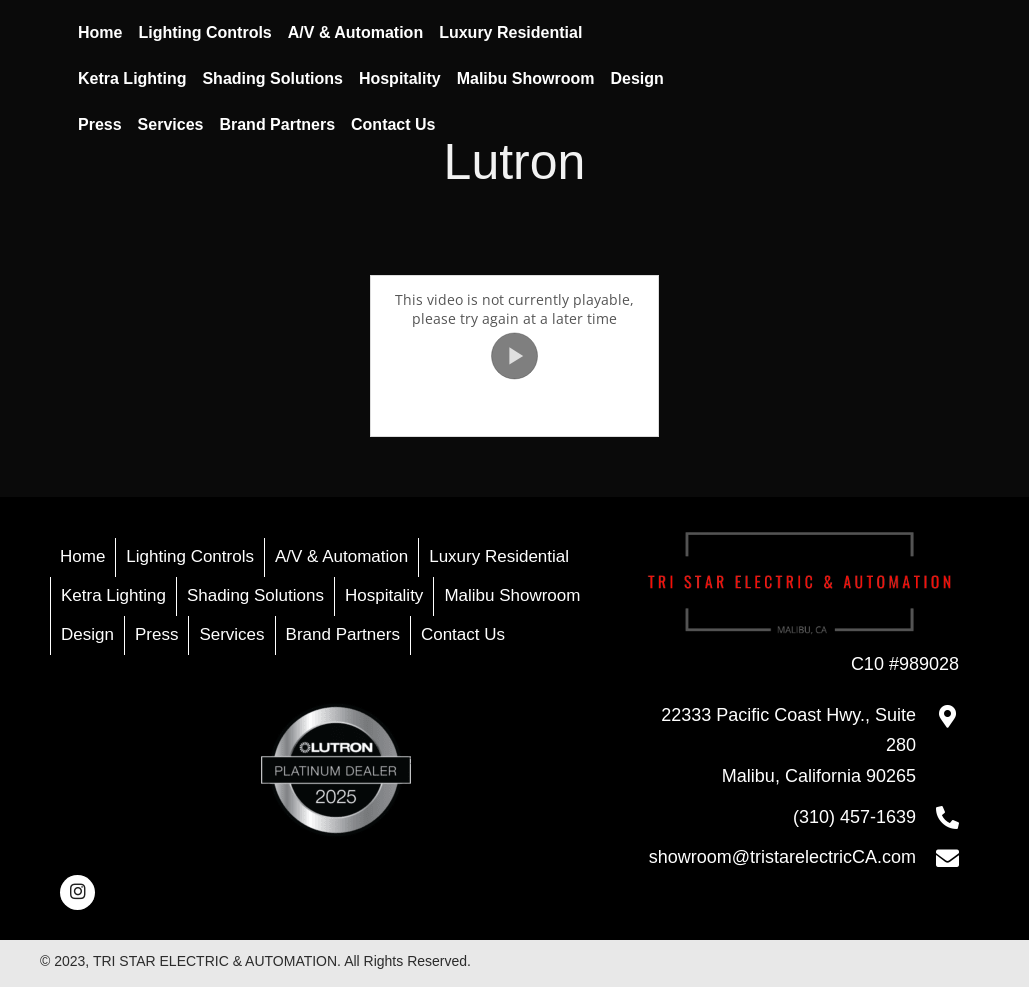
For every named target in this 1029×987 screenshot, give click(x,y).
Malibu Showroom (512, 595)
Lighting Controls (190, 556)
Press (156, 634)
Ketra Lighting (113, 595)
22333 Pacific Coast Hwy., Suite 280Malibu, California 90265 (788, 745)
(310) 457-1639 (854, 817)
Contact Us (463, 634)
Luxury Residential (499, 556)
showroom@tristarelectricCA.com (782, 857)
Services (231, 634)
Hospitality (384, 595)
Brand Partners (343, 634)
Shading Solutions (255, 595)
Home (82, 556)
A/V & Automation (341, 556)
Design (87, 634)
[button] (77, 892)
